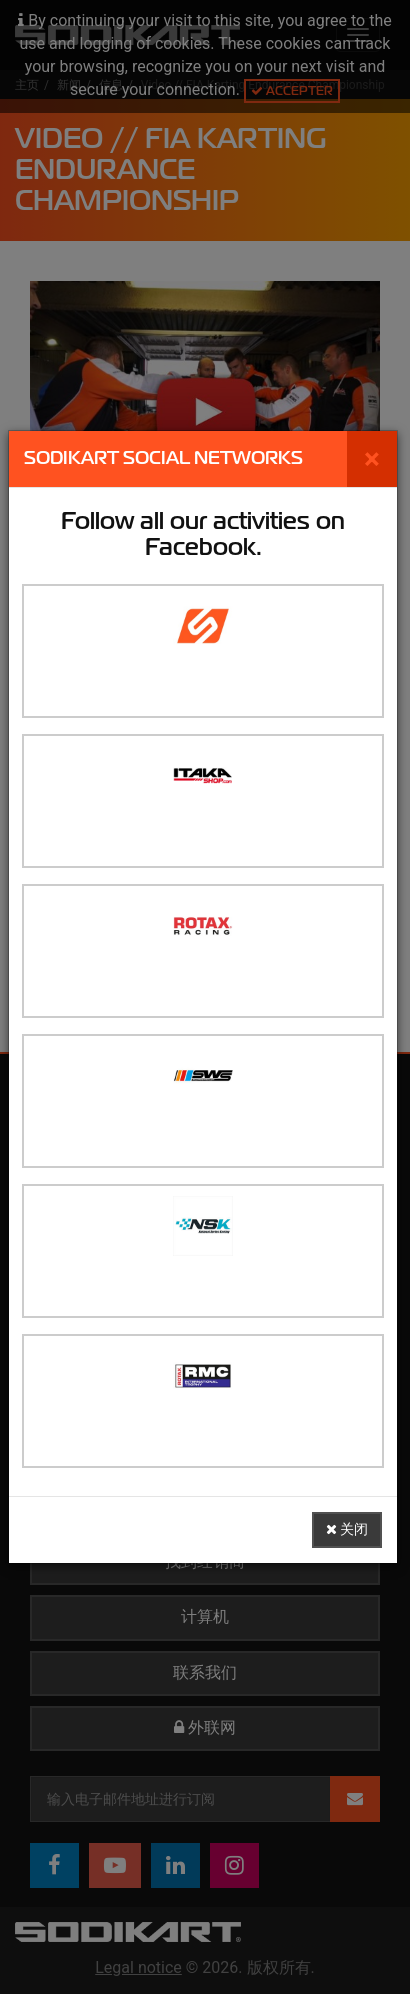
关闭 (347, 1529)
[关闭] (372, 459)
